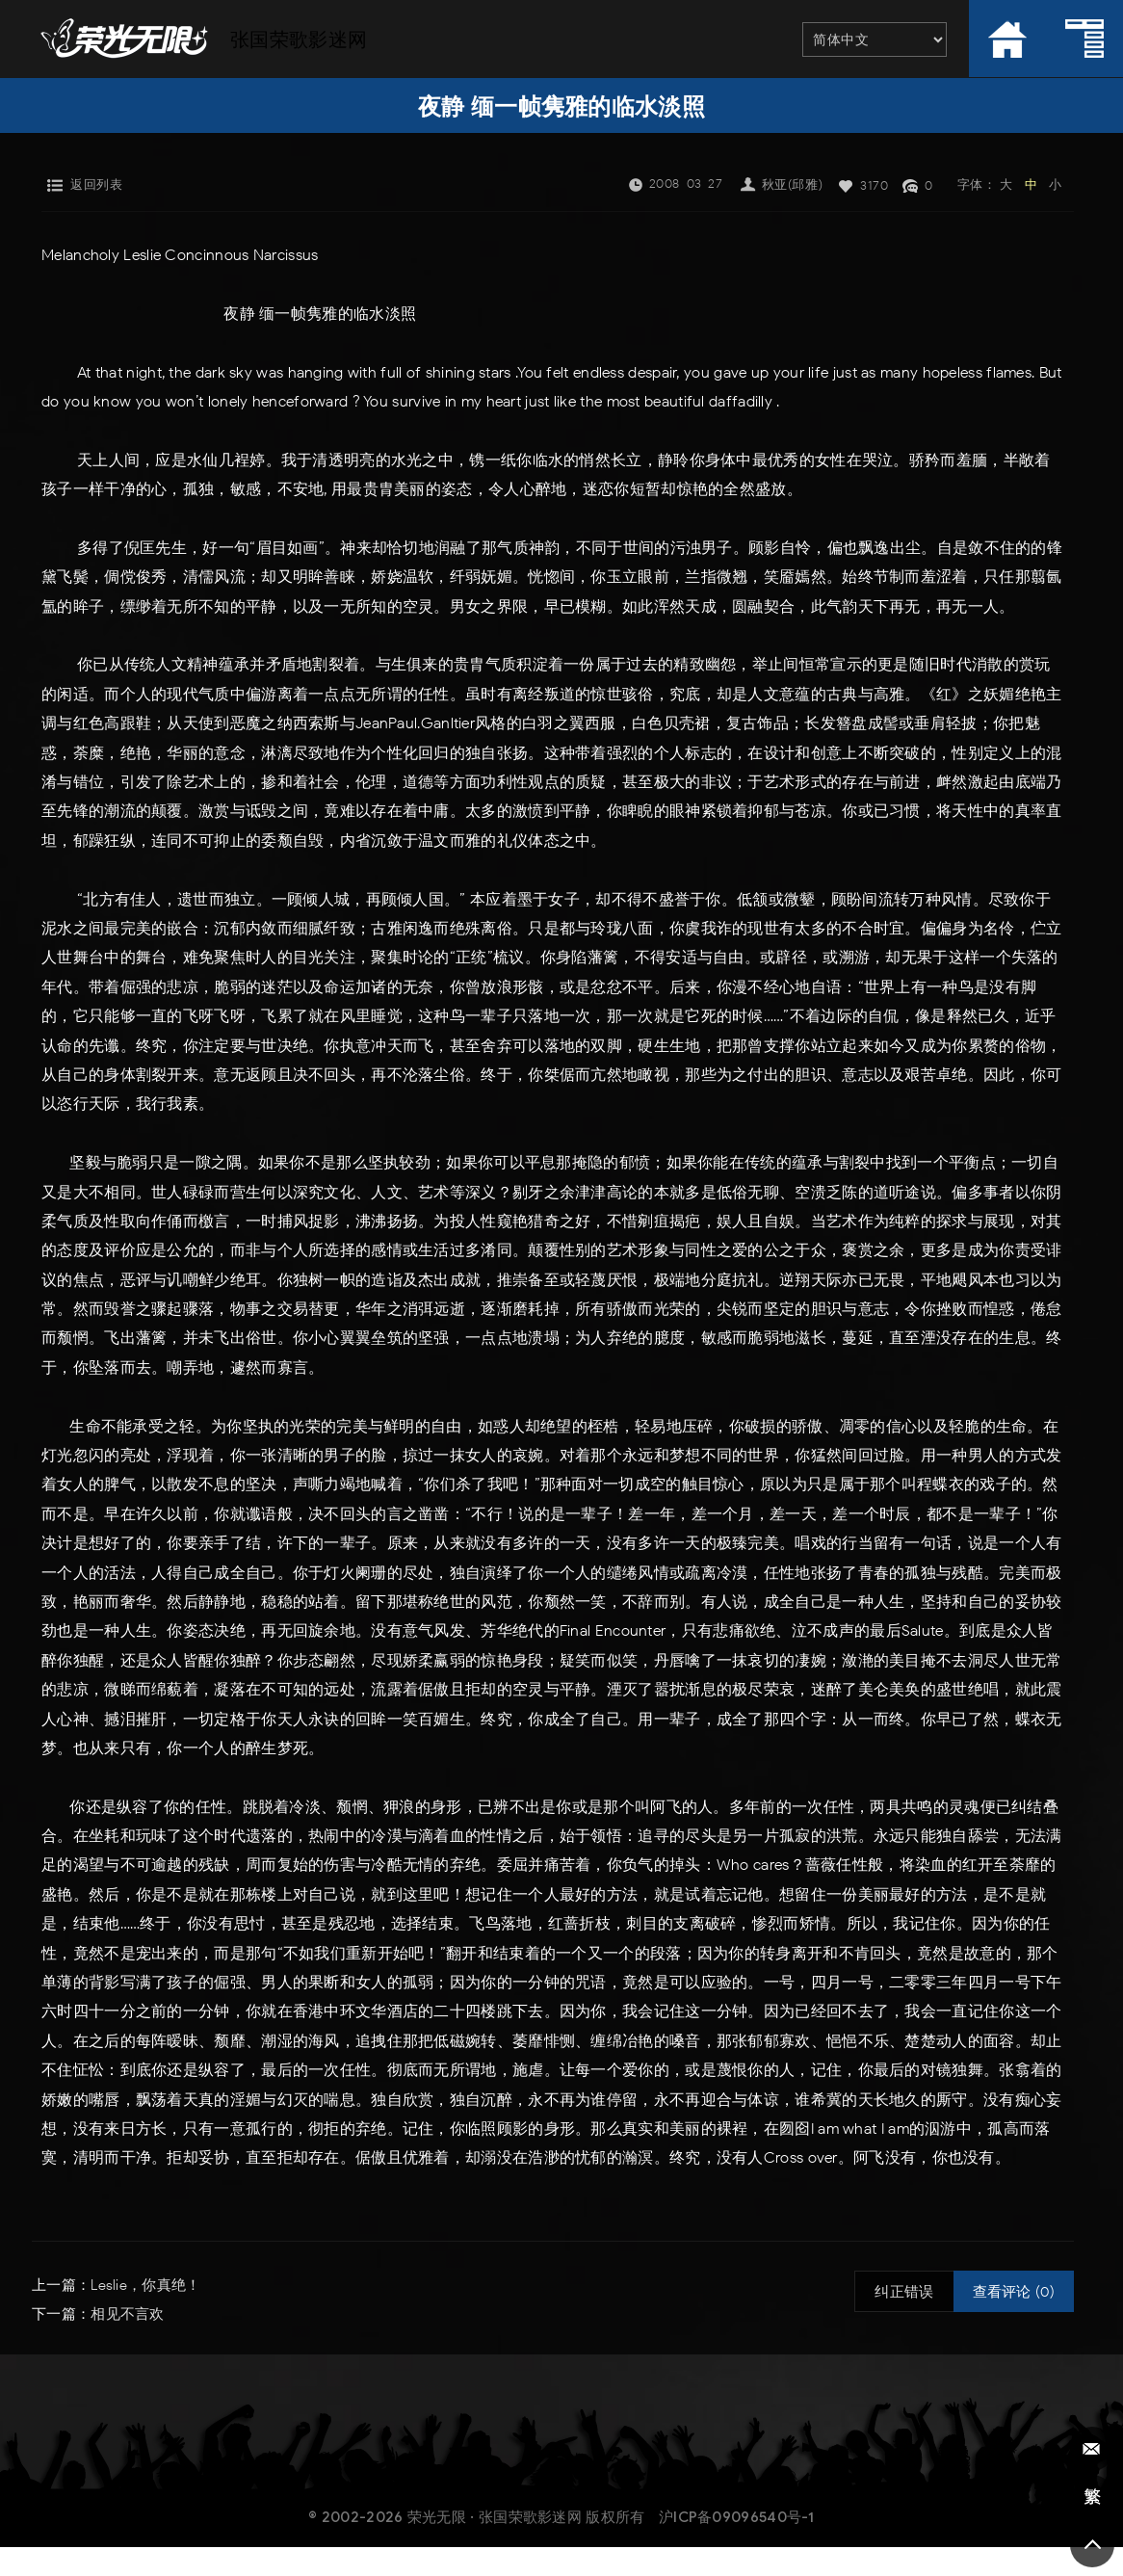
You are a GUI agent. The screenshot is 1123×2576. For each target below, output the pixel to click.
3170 (874, 185)
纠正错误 (904, 2291)
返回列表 (96, 184)
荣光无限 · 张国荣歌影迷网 (494, 2517)
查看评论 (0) (1014, 2291)
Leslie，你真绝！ (145, 2285)
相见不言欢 (128, 2314)
